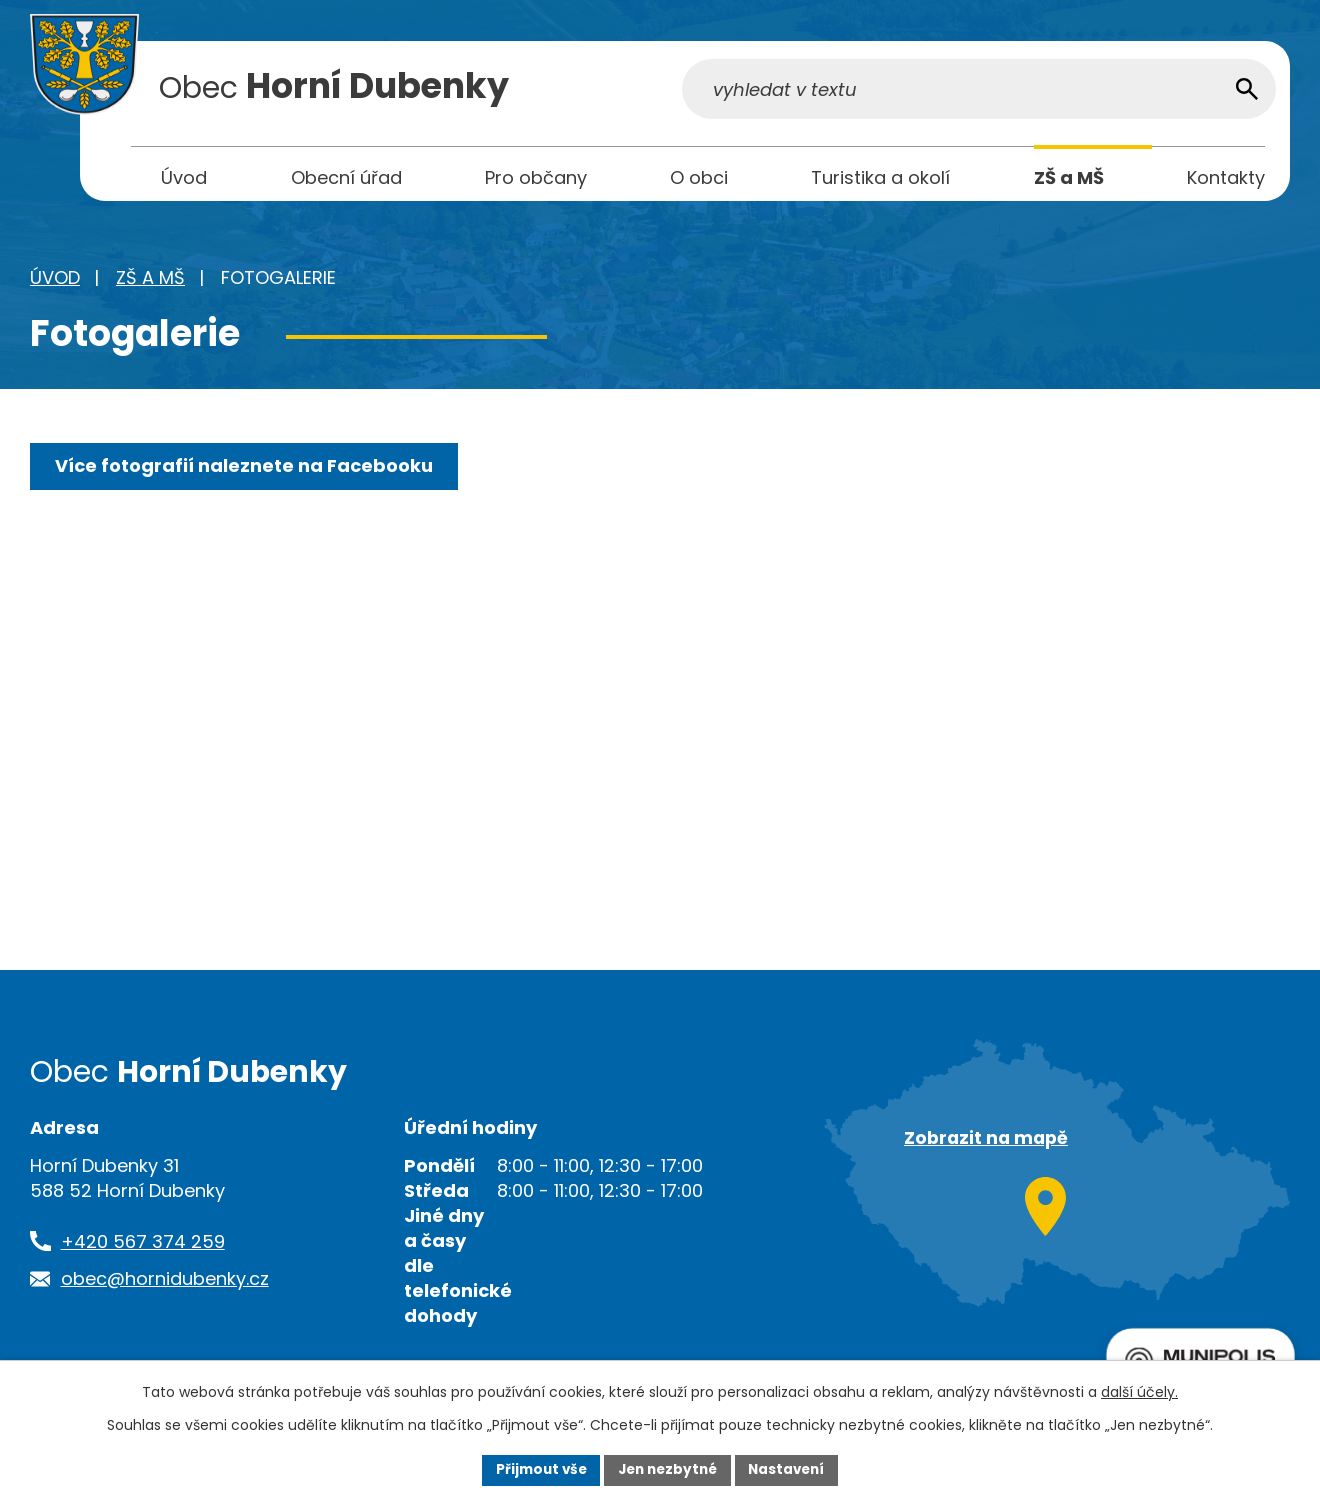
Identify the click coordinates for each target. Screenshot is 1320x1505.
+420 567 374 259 (143, 1246)
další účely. (1139, 1391)
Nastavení (792, 1469)
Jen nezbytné (667, 1469)
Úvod (55, 282)
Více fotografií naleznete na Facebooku (246, 470)
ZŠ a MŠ (150, 282)
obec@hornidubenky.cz (165, 1283)
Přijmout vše (535, 1469)
